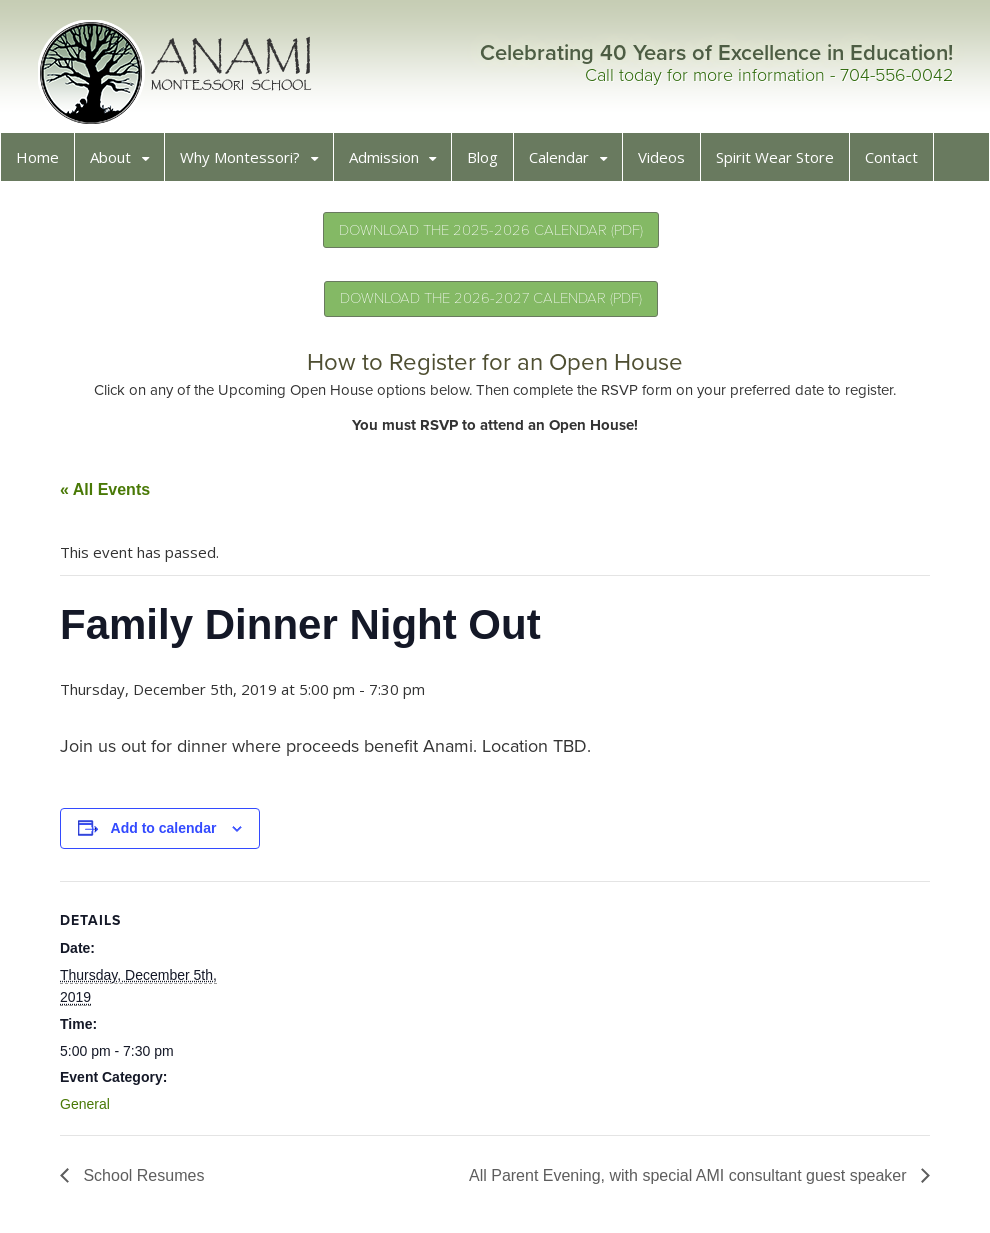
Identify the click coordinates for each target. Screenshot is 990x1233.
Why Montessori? (246, 163)
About (116, 163)
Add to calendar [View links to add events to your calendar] (170, 834)
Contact (897, 163)
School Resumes (147, 1181)
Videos (667, 163)
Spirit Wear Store (781, 163)
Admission (390, 163)
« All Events (111, 495)
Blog (488, 163)
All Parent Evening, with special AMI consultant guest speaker (684, 1181)
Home (43, 163)
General (91, 1110)
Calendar (565, 163)
